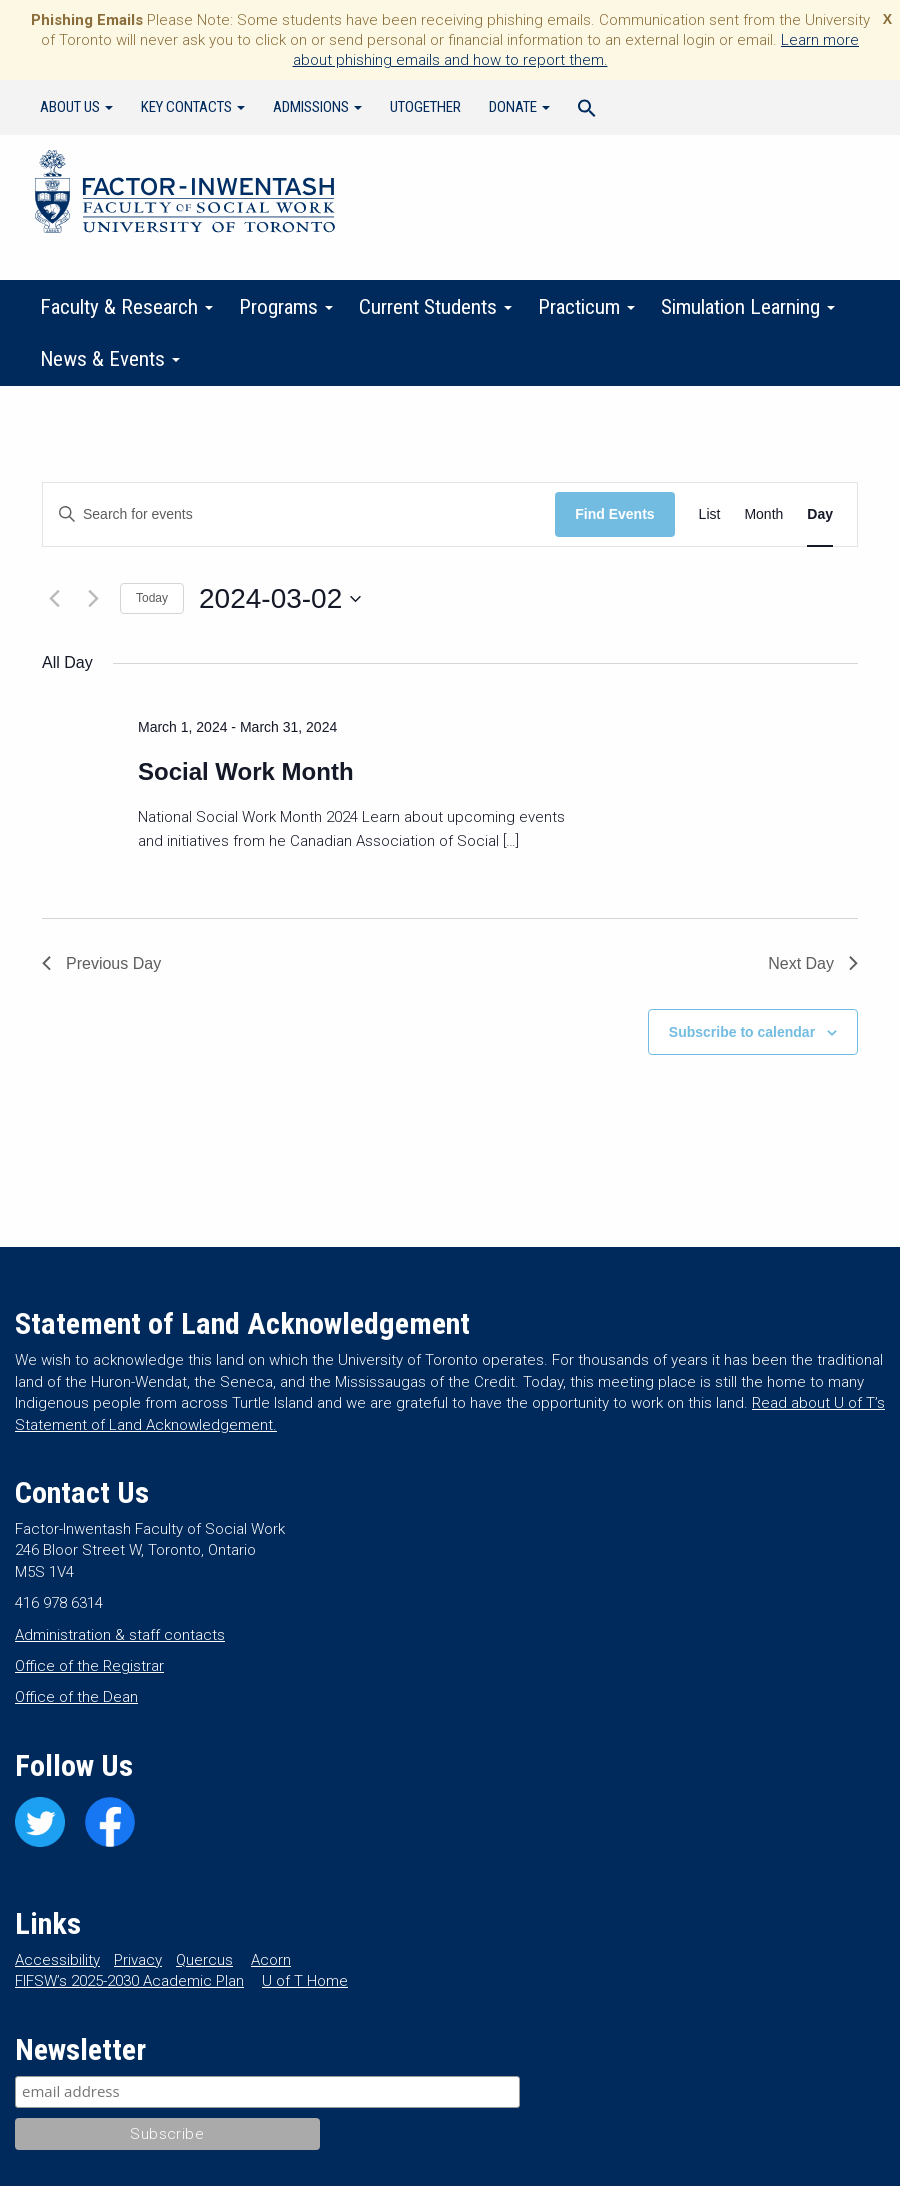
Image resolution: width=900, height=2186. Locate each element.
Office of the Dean (76, 1697)
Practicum (586, 307)
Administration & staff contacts (120, 1635)
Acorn (271, 1960)
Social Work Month (246, 771)
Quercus (204, 1960)
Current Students (435, 307)
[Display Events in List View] (710, 514)
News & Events (110, 359)
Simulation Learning (748, 307)
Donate (519, 107)
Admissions (317, 107)
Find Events (614, 514)
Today (152, 598)
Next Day (813, 963)
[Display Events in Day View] (820, 514)
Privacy (138, 1960)
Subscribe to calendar (742, 1032)
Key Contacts (193, 107)
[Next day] (93, 599)
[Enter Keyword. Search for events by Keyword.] (299, 514)
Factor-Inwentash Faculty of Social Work (185, 195)
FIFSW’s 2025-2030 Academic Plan (129, 1981)
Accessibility (57, 1960)
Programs (286, 307)
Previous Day (101, 963)
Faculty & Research (126, 307)
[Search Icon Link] (587, 111)
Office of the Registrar (89, 1666)
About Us (76, 107)
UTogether (425, 107)
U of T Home (305, 1981)
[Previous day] (54, 599)
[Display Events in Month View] (763, 514)
